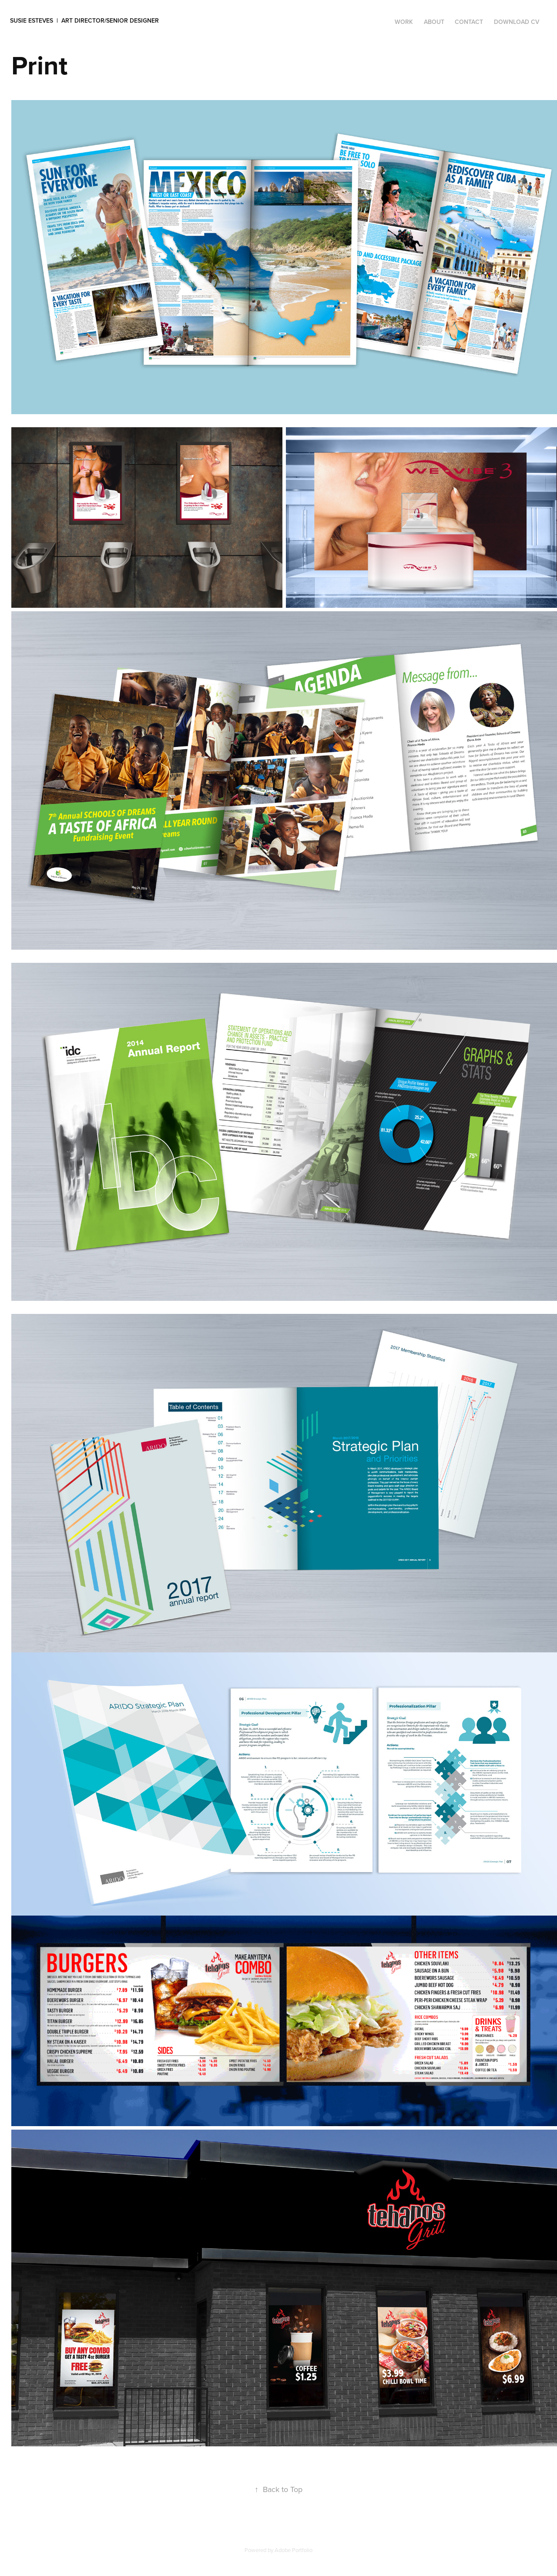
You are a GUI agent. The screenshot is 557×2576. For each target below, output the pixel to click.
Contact (469, 21)
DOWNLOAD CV (516, 21)
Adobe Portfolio (293, 2550)
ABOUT (434, 21)
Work (404, 21)
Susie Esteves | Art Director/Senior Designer (84, 20)
